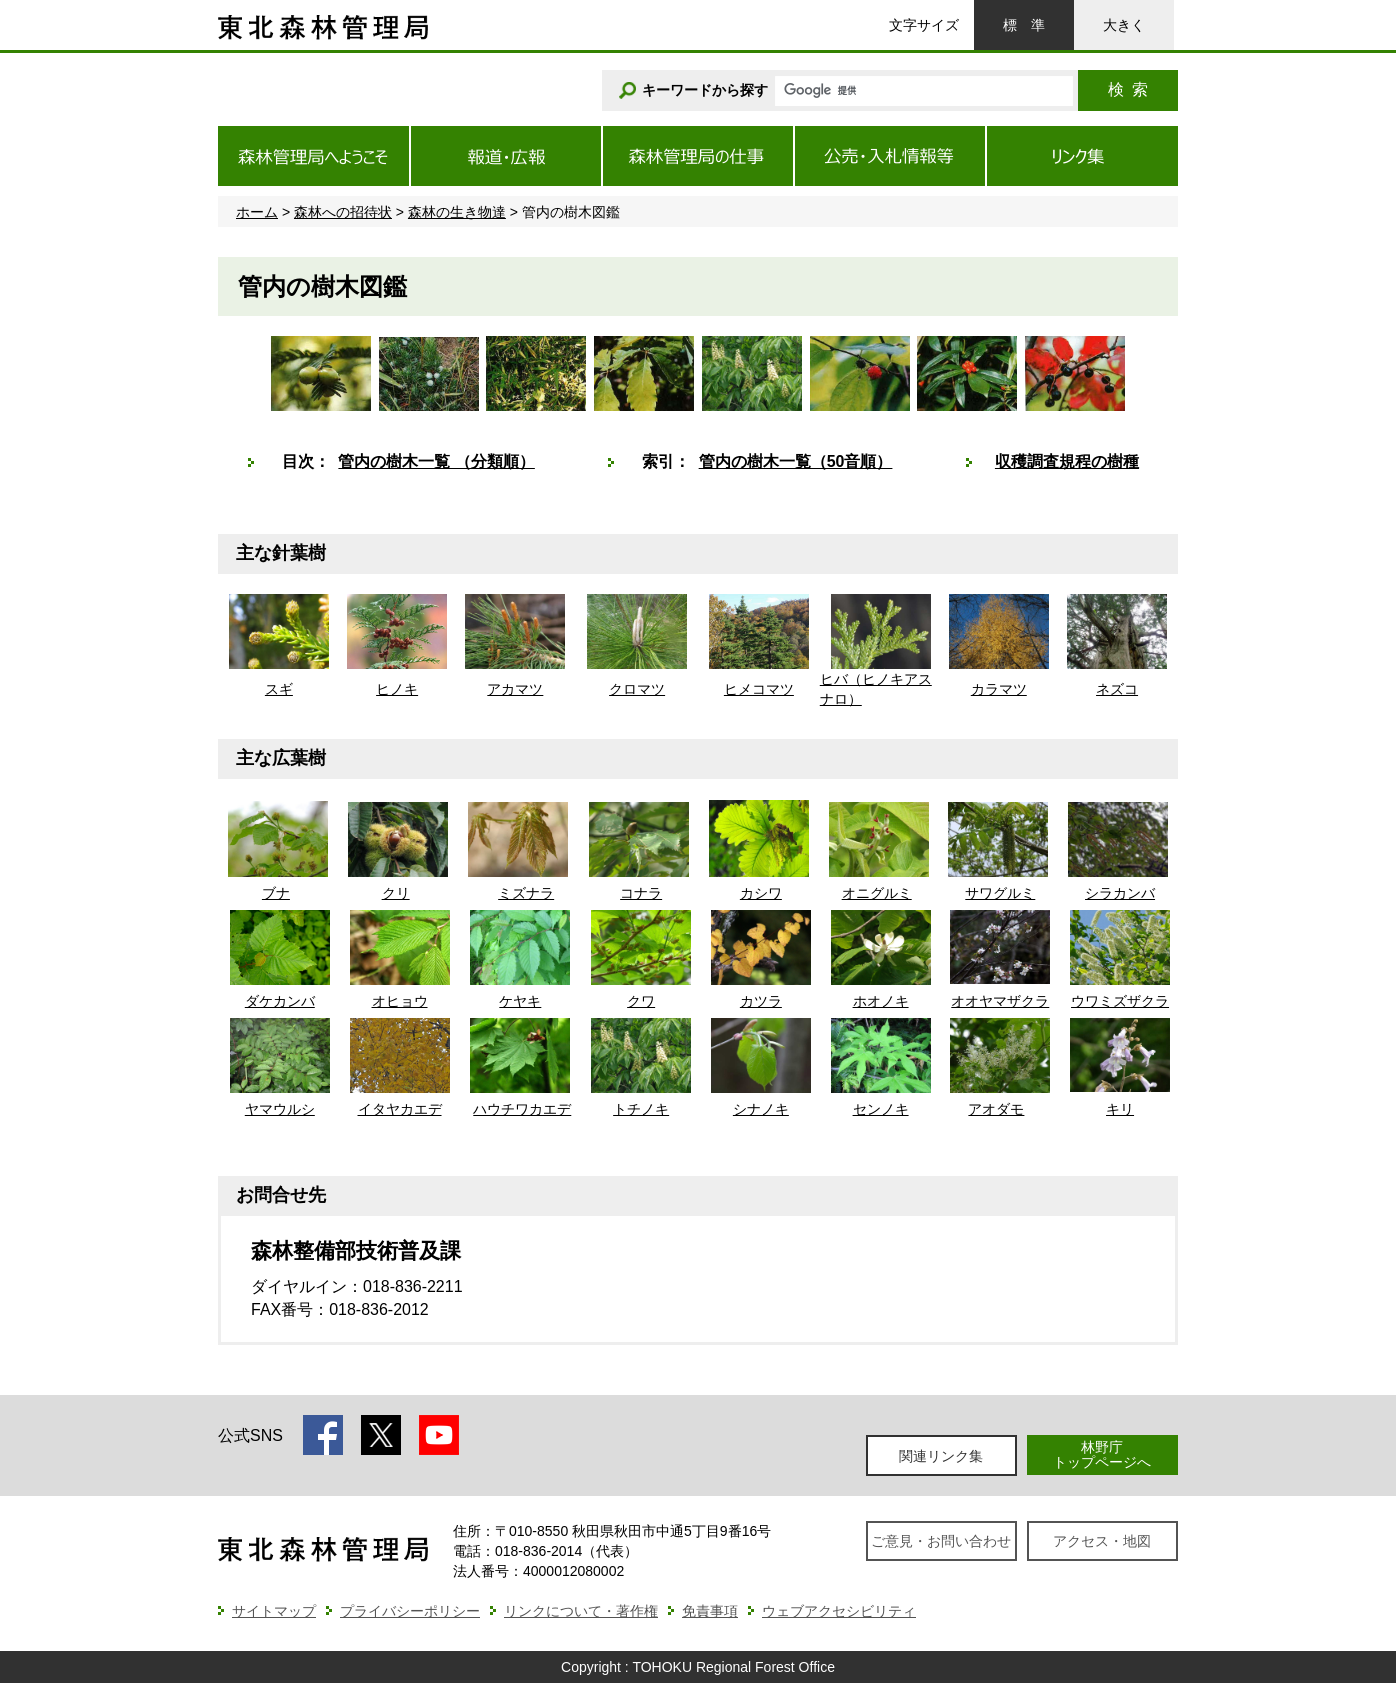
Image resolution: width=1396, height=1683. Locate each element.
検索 (1128, 89)
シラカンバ (1120, 893)
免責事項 (710, 1611)
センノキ (881, 1109)
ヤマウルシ (280, 1109)
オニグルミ (877, 893)
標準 (1024, 25)
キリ (1120, 1109)
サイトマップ (274, 1611)
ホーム (257, 212)
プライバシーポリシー (410, 1611)
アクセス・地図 (1102, 1541)
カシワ (761, 893)
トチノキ (641, 1109)
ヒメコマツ (759, 689)
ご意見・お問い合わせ (941, 1541)
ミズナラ (526, 893)
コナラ (641, 893)
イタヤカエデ (400, 1109)
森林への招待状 (343, 212)
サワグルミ (1000, 893)
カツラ (761, 1001)
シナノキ (761, 1109)
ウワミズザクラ (1120, 1001)
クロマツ (637, 689)
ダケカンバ (280, 1001)
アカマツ (515, 689)
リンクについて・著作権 (581, 1611)
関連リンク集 (941, 1456)
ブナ (276, 893)
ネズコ (1117, 689)
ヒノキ (397, 689)
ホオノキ (881, 1001)
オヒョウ (400, 1001)
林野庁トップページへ (1102, 1454)
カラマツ (999, 689)
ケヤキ (520, 1001)
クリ (396, 893)
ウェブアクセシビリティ (839, 1611)
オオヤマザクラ (1000, 1001)
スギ (279, 689)
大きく (1124, 25)
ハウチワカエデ (522, 1109)
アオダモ (996, 1109)
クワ (641, 1001)
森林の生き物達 (457, 212)
